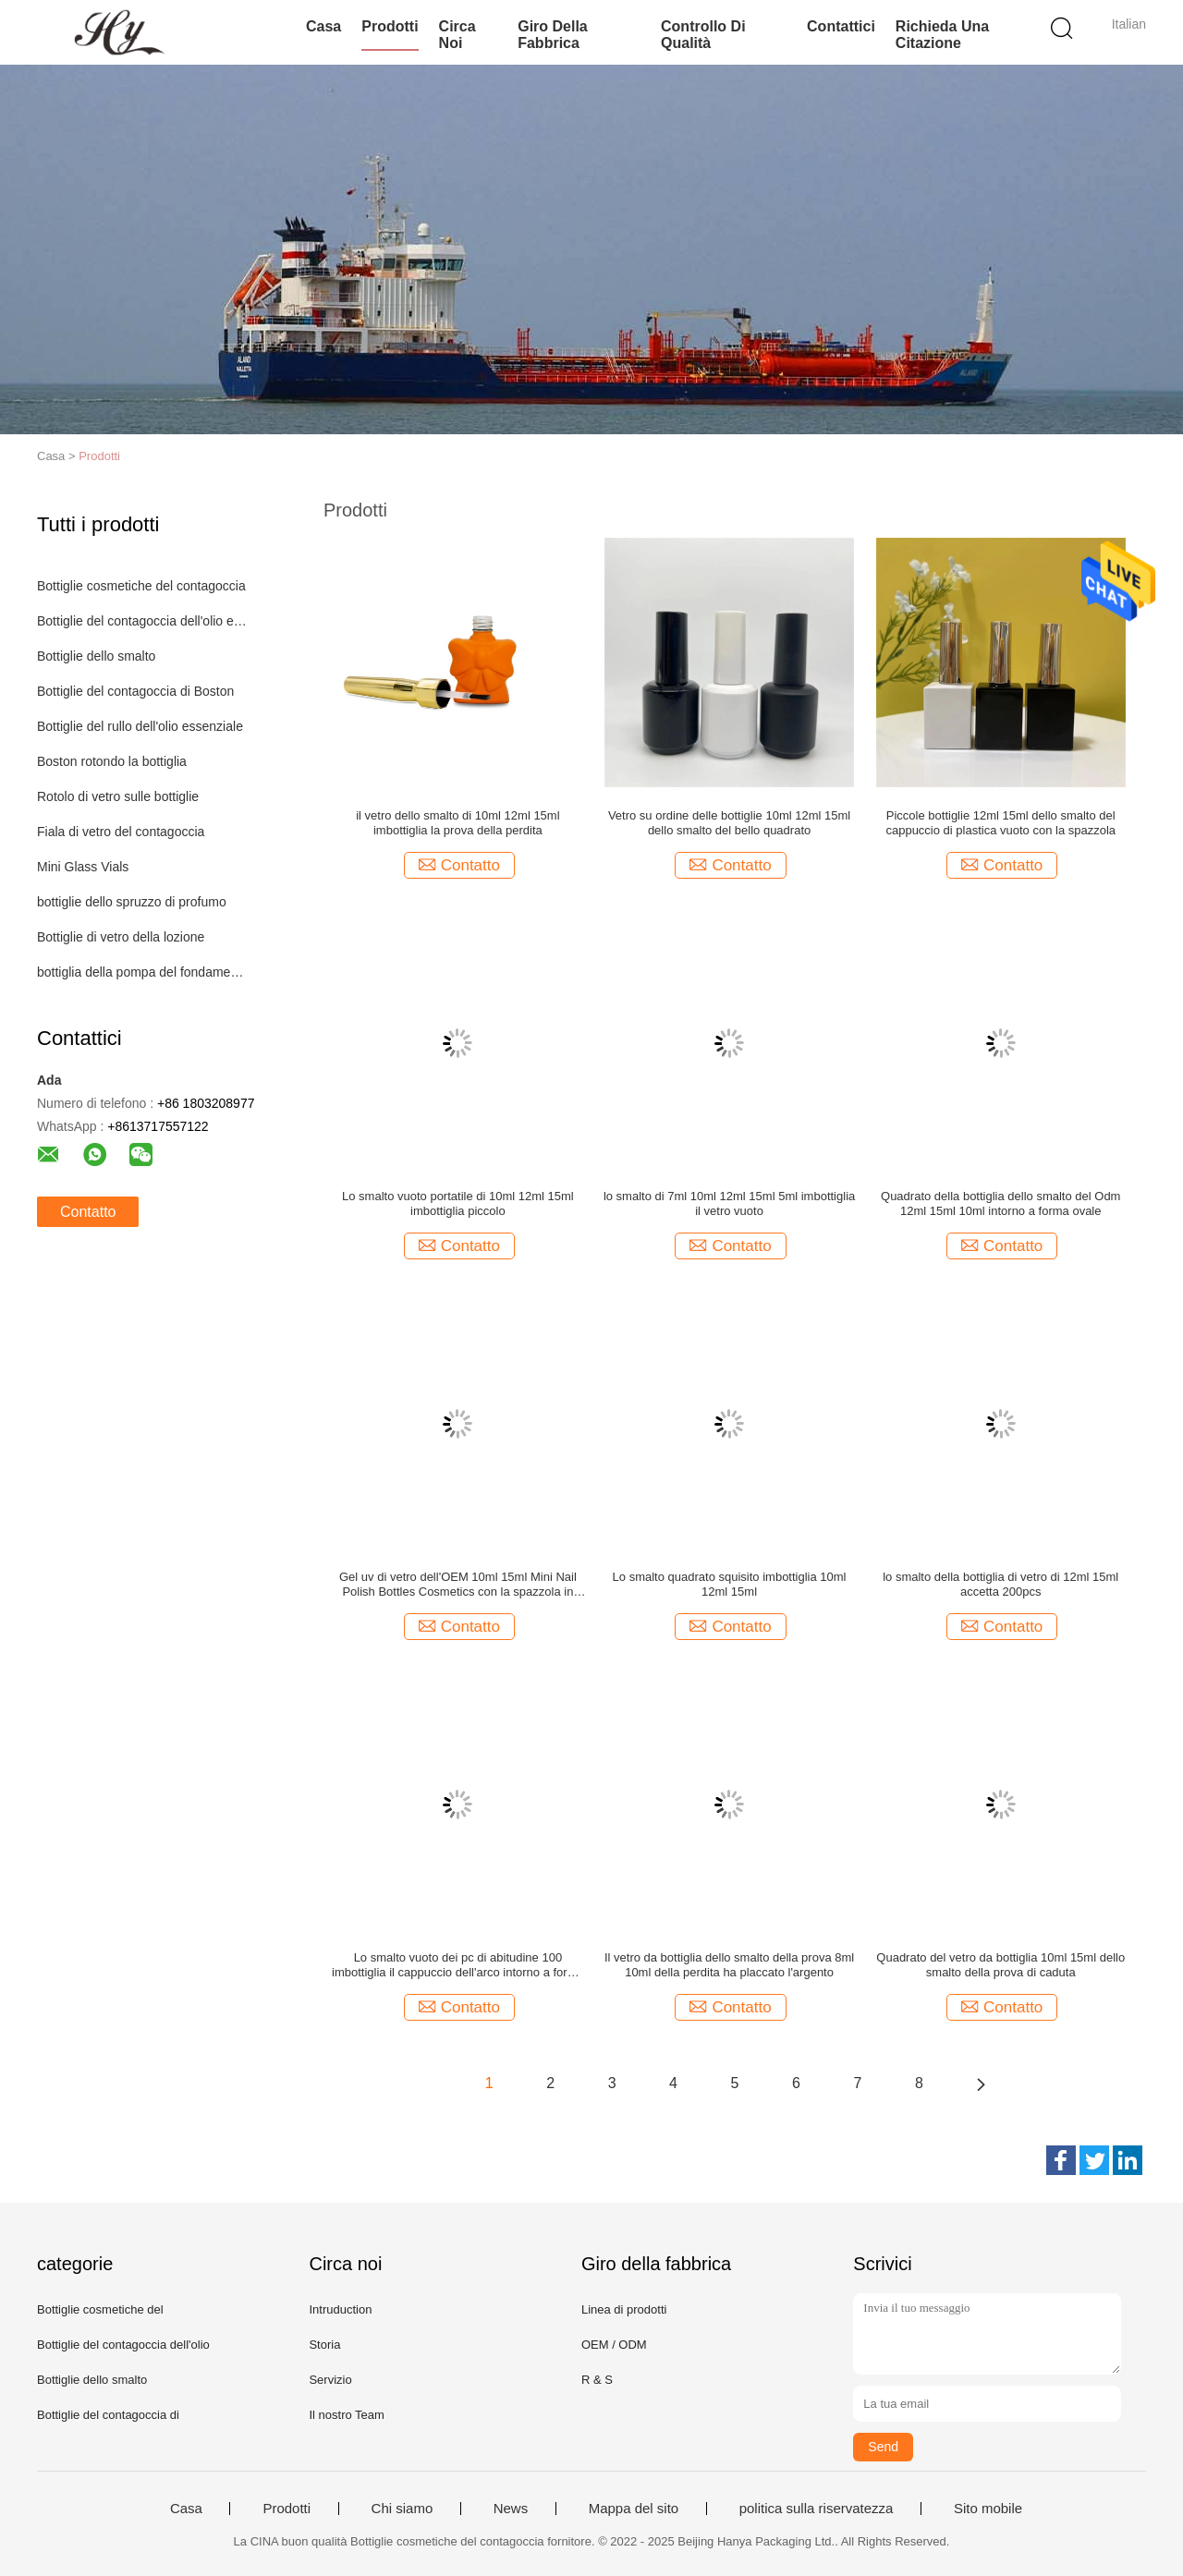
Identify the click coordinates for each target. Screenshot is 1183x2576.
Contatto (88, 1212)
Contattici (841, 26)
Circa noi (457, 34)
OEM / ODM (614, 2344)
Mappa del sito (634, 2508)
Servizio (330, 2380)
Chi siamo (402, 2508)
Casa (323, 26)
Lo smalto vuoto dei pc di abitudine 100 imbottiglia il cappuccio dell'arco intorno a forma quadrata (458, 1965)
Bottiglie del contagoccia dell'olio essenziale (142, 621)
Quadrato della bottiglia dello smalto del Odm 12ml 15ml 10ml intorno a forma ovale (1000, 1203)
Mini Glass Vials (82, 866)
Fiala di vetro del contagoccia (120, 831)
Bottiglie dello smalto (96, 656)
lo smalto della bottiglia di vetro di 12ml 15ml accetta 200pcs (1000, 1584)
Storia (324, 2344)
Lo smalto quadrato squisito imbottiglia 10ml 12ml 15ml (730, 1584)
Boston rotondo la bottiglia (112, 761)
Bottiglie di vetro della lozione (120, 937)
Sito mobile (988, 2508)
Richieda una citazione (942, 34)
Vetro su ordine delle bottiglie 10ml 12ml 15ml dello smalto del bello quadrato (729, 822)
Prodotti (389, 26)
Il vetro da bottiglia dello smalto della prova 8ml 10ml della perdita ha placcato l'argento (729, 1964)
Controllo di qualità (703, 34)
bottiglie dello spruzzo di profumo (131, 901)
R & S (597, 2380)
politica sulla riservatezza (816, 2508)
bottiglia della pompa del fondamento (142, 972)
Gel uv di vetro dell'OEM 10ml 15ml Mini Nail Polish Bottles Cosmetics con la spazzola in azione (458, 1584)
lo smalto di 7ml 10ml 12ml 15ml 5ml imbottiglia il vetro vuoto (729, 1203)
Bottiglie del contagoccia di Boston (135, 691)
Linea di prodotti (624, 2309)
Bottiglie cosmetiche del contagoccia (141, 585)
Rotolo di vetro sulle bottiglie (118, 796)
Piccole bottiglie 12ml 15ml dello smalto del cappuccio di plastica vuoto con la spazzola (1000, 822)
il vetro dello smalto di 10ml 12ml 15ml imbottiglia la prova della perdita (457, 822)
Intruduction (340, 2309)
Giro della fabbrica (553, 34)
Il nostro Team (346, 2415)
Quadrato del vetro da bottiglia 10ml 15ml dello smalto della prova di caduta (1000, 1964)
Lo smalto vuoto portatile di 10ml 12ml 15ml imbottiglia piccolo (458, 1203)
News (511, 2508)
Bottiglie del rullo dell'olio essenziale (140, 726)
